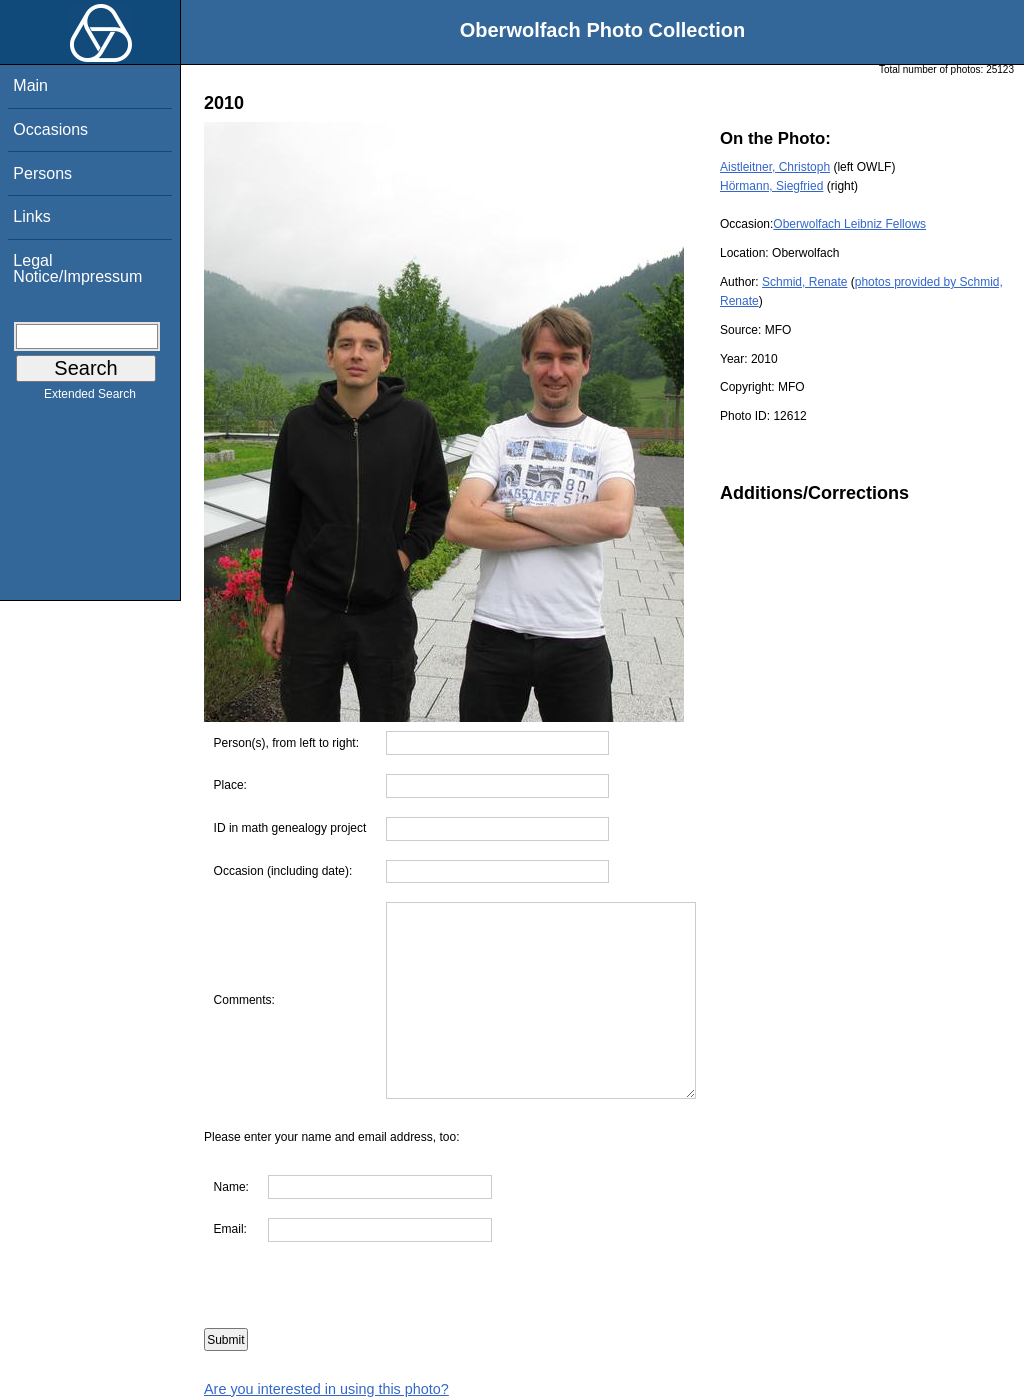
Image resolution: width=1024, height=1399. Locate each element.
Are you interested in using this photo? (326, 1389)
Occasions (50, 129)
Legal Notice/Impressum (77, 268)
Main (30, 85)
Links (31, 216)
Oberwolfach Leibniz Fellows (849, 224)
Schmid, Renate (804, 282)
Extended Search (90, 398)
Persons (42, 173)
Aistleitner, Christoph (775, 167)
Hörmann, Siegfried (771, 186)
